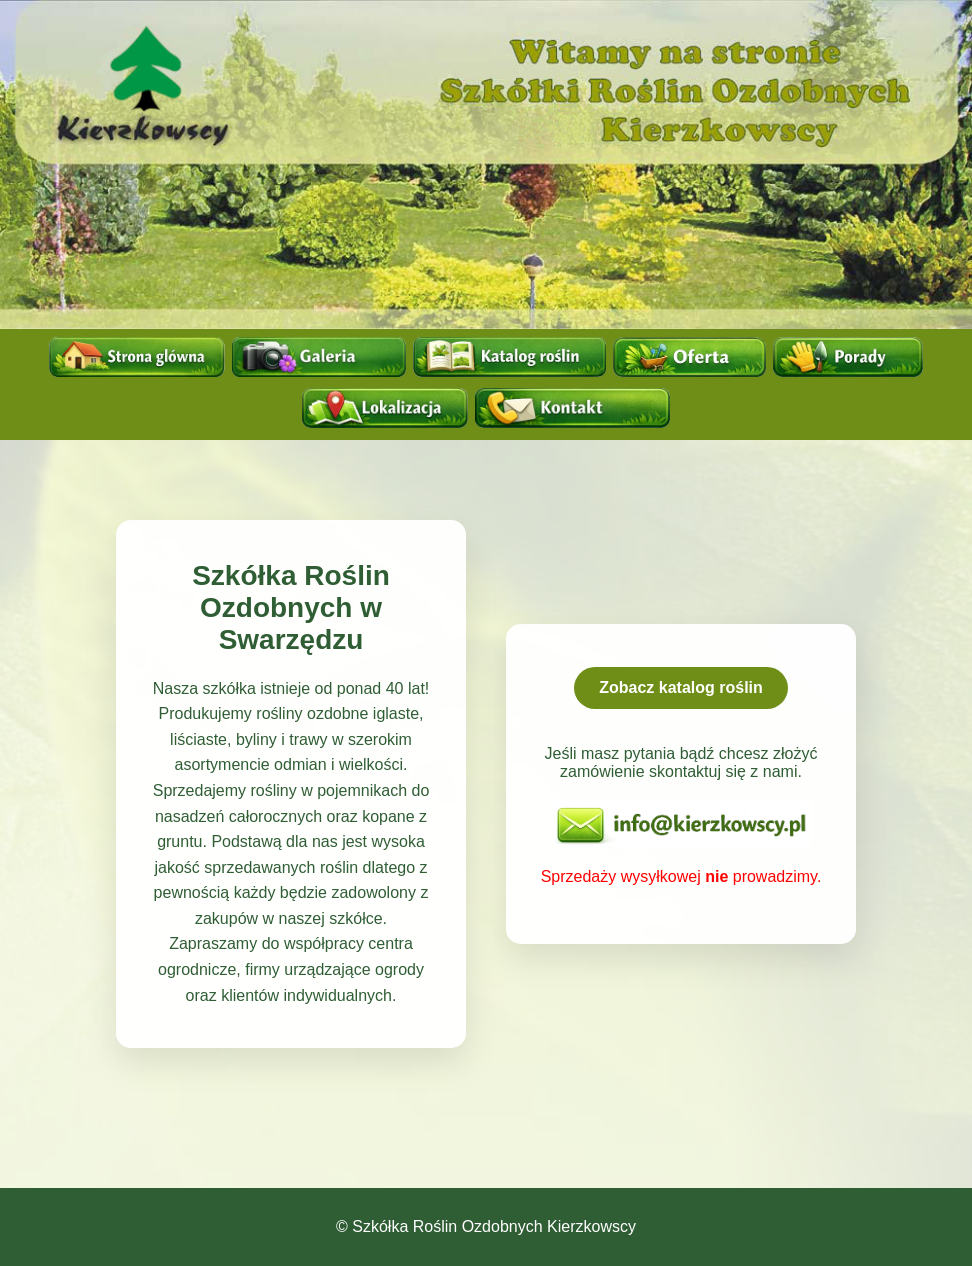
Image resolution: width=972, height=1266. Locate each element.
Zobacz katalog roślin (681, 687)
